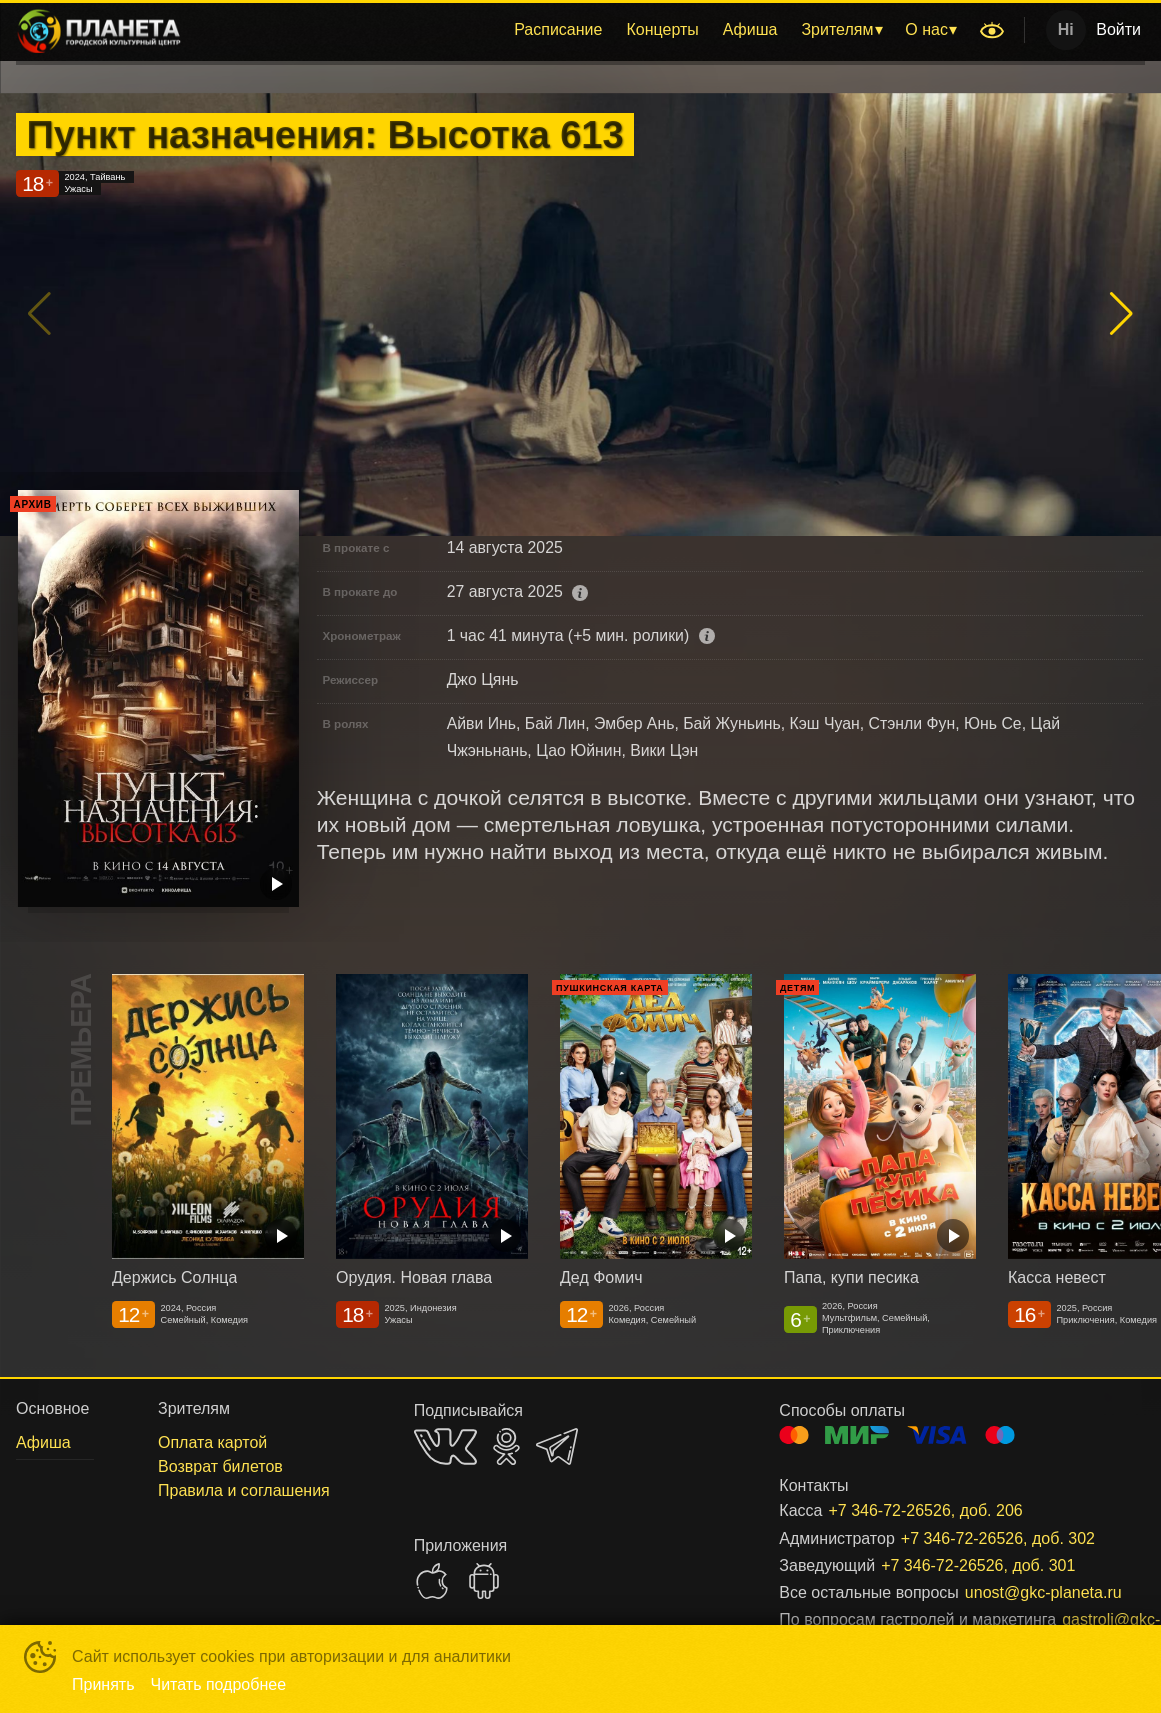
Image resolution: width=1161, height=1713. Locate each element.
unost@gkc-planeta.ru (1031, 1592)
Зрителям (837, 29)
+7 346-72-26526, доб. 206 (925, 1510)
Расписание (558, 29)
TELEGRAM (557, 1446)
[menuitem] (558, 30)
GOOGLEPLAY (484, 1581)
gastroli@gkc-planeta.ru (1079, 1619)
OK (506, 1446)
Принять (103, 1684)
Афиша (750, 29)
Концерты (662, 29)
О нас (926, 29)
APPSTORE (432, 1581)
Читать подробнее (219, 1684)
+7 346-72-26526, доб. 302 (998, 1538)
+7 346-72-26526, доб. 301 (978, 1565)
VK (445, 1446)
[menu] (584, 30)
